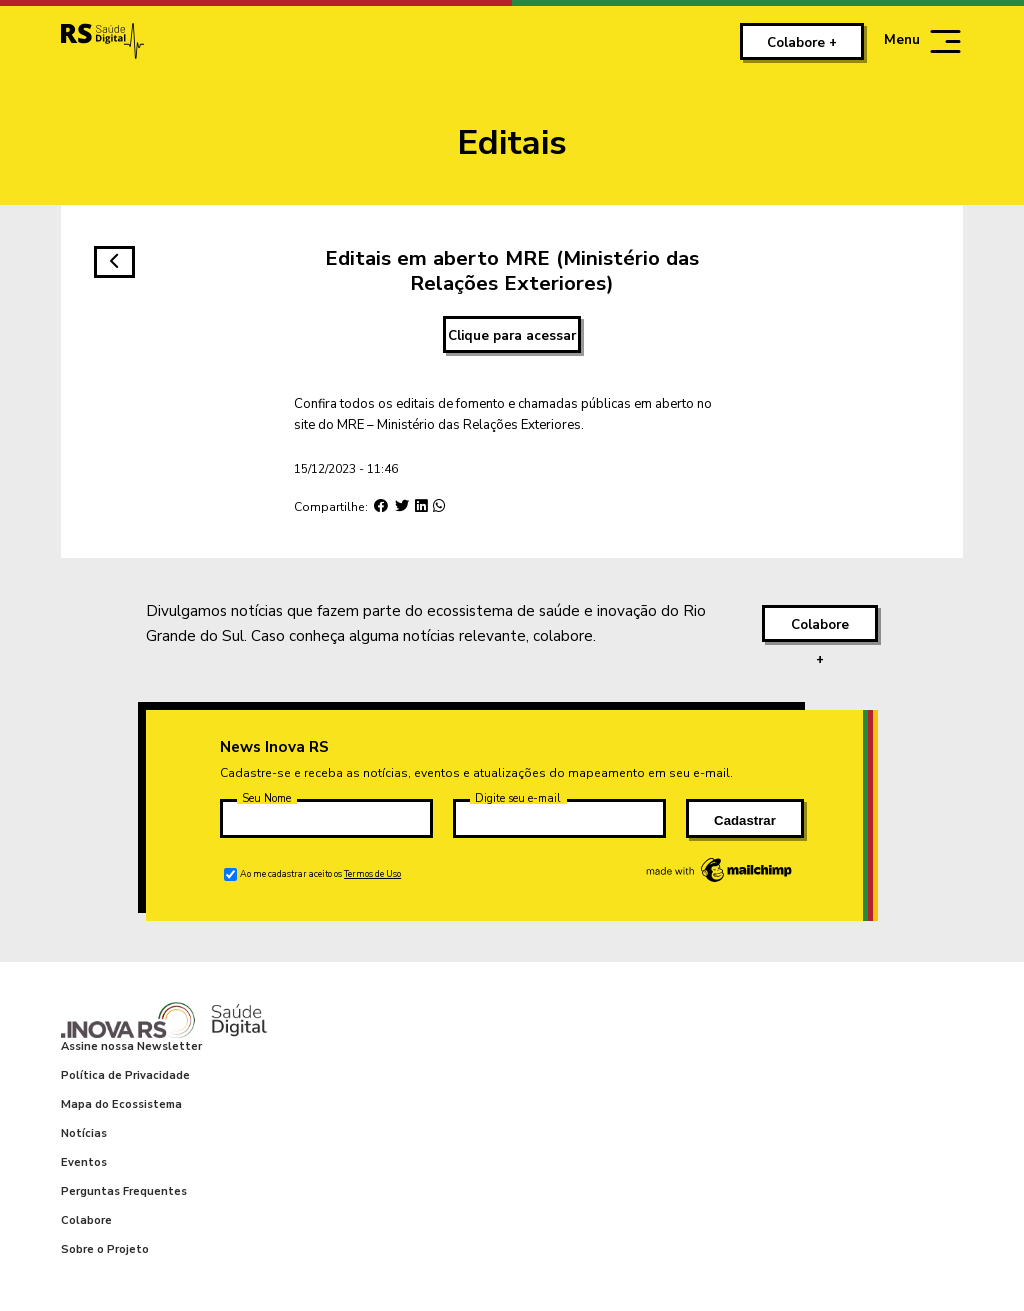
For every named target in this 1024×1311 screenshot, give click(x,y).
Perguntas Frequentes (124, 1191)
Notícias (84, 1133)
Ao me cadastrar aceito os (320, 874)
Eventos (84, 1162)
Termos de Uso (372, 874)
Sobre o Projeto (105, 1249)
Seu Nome (266, 798)
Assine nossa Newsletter (131, 1046)
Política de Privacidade (125, 1075)
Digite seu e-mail (518, 798)
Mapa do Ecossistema (121, 1104)
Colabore (86, 1220)
